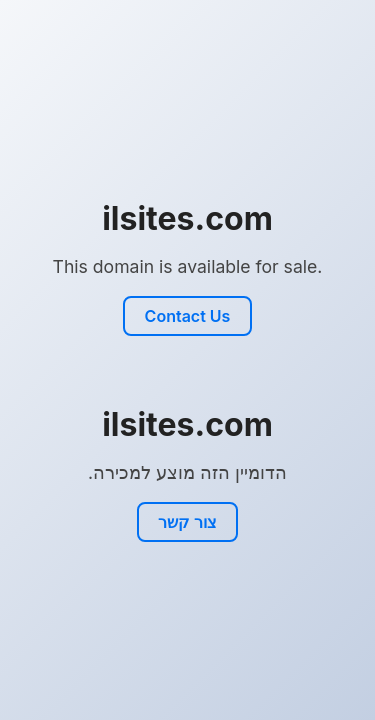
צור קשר (187, 522)
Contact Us (188, 316)
